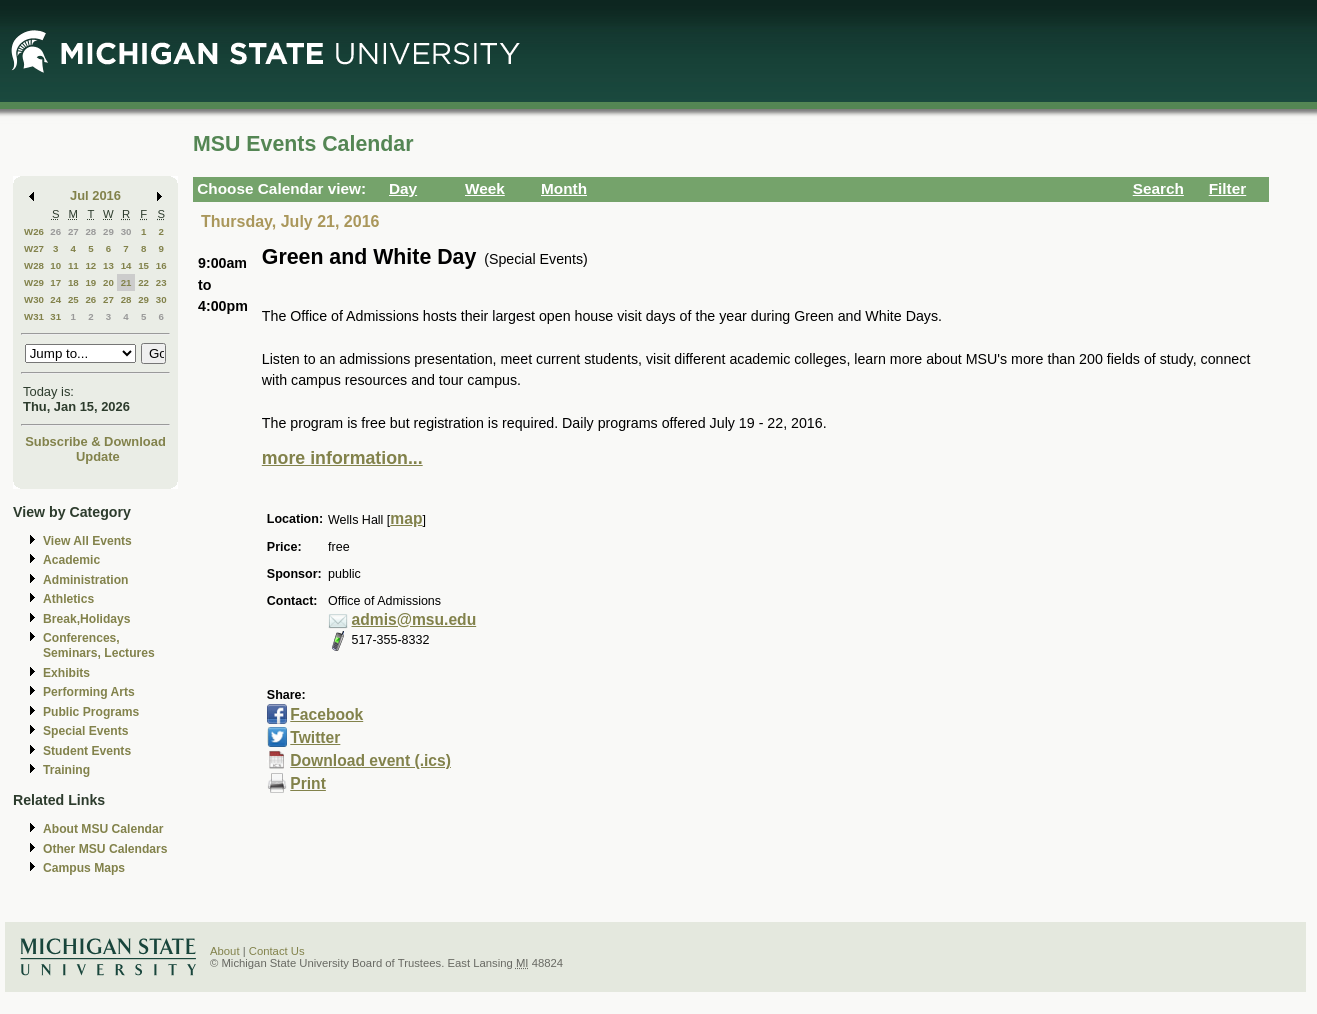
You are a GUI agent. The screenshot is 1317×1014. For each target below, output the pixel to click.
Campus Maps (84, 868)
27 (73, 231)
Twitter (315, 737)
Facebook (326, 714)
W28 (34, 265)
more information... (342, 458)
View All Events (87, 541)
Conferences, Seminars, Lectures (99, 645)
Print (308, 783)
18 (73, 282)
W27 (34, 248)
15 (143, 265)
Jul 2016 (95, 195)
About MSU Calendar (103, 829)
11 (73, 265)
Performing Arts (89, 692)
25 (73, 299)
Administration (85, 580)
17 (55, 282)
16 (161, 265)
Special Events (85, 731)
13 (108, 265)
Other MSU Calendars (105, 849)
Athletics (68, 599)
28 (90, 231)
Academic (71, 560)
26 (55, 231)
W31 (34, 316)
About (225, 951)
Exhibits (66, 673)
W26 (34, 231)
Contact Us (277, 951)
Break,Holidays (87, 619)
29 (108, 231)
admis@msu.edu (414, 619)
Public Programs (91, 712)
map (406, 518)
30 (126, 231)
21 (126, 282)
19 (90, 282)
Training (66, 770)
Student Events (87, 751)
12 (90, 265)
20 (108, 282)
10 (55, 265)
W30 (34, 299)
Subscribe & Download (95, 441)
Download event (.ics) (370, 760)
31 (55, 316)
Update (98, 456)
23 (161, 282)
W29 (34, 282)
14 (126, 265)
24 (55, 299)
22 (143, 282)
